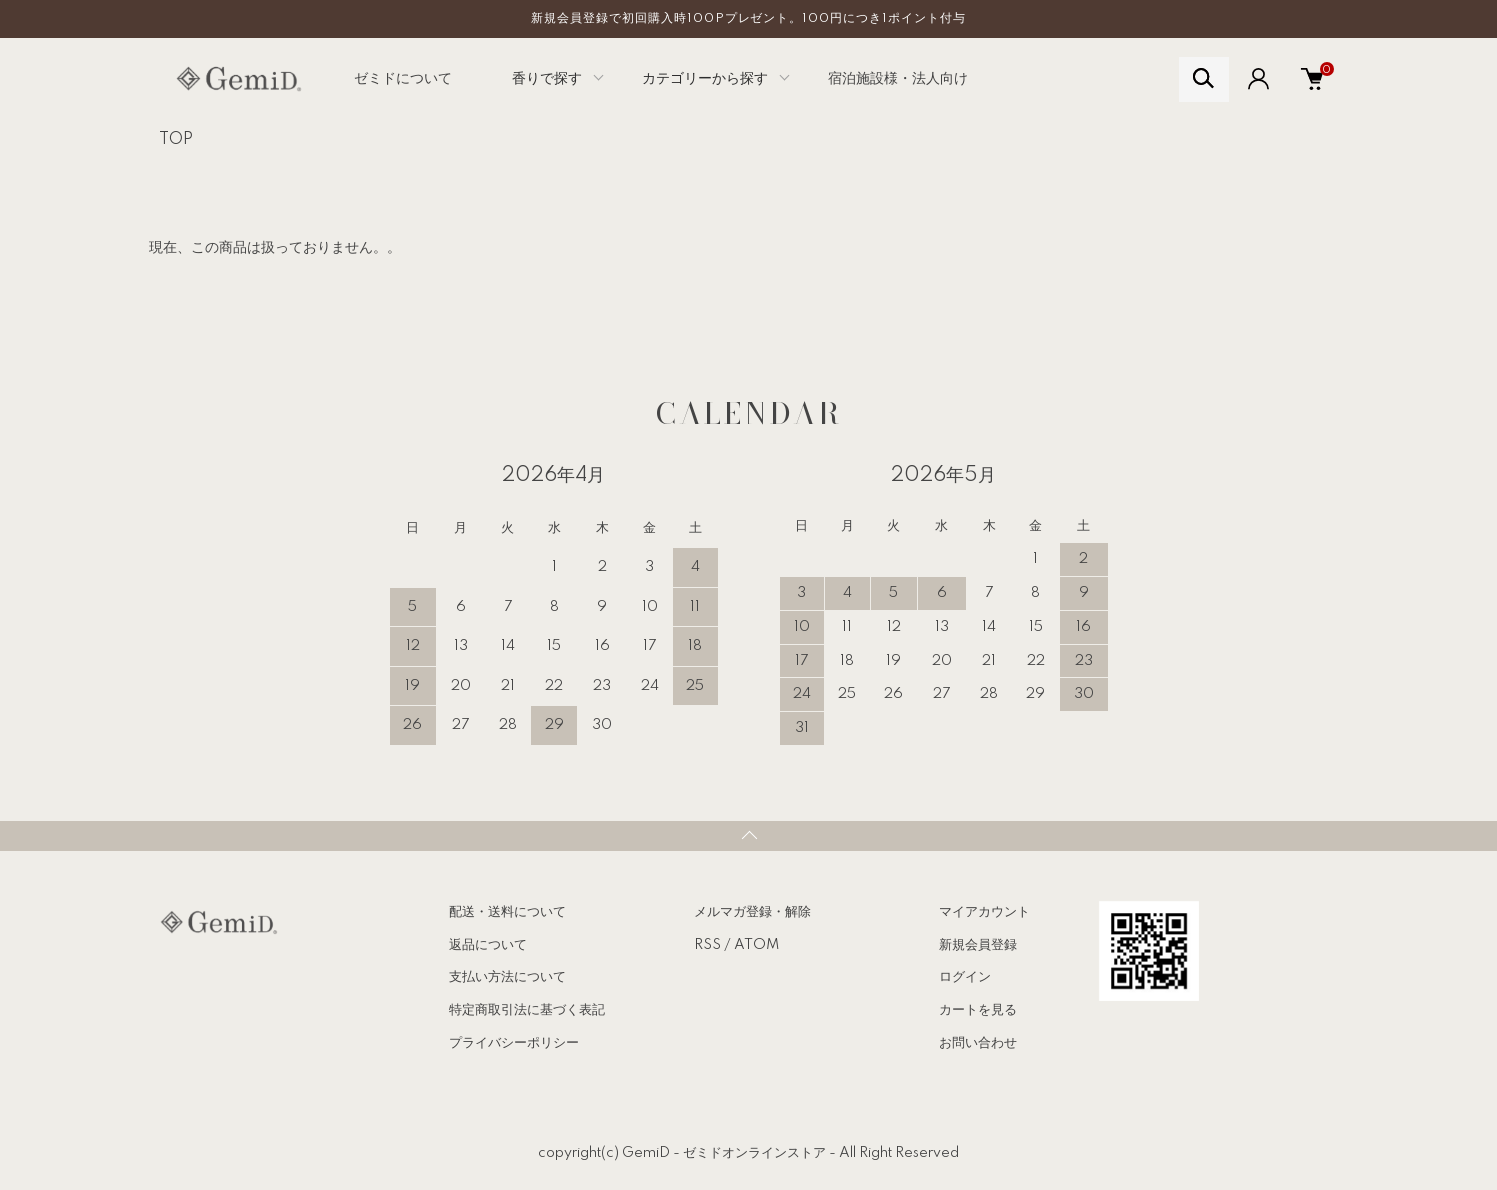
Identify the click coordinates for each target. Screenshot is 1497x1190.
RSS (707, 945)
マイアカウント (984, 912)
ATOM (756, 945)
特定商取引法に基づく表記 (527, 1010)
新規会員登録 (978, 945)
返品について (488, 945)
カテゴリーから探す (705, 79)
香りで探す (547, 79)
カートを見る (978, 1010)
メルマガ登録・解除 (752, 912)
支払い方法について (507, 977)
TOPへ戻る (748, 836)
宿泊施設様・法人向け (898, 79)
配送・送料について (507, 912)
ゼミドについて (403, 79)
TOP (176, 140)
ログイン (965, 977)
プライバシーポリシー (514, 1043)
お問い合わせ (978, 1043)
